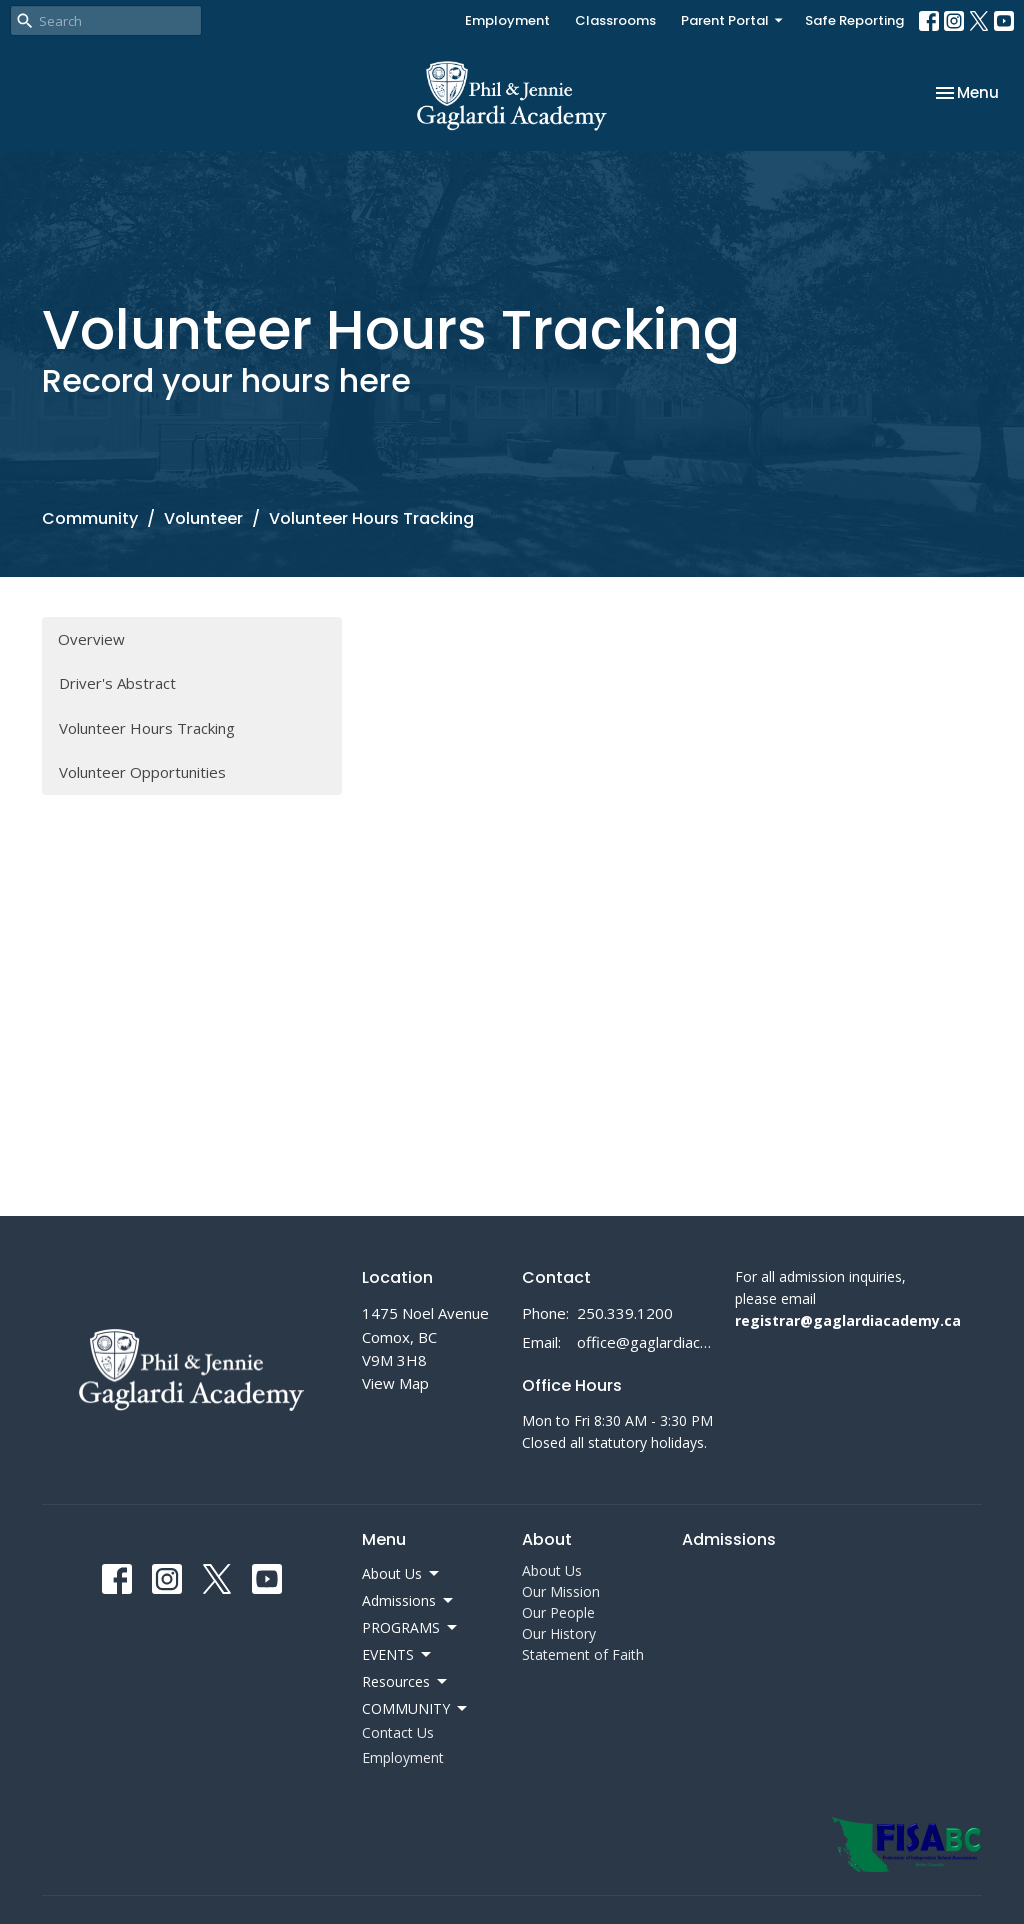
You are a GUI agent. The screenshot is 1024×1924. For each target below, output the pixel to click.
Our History (559, 1633)
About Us (552, 1570)
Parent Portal (733, 20)
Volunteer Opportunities (142, 772)
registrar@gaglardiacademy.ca (848, 1320)
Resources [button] (406, 1682)
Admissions (729, 1539)
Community (90, 518)
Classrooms (615, 20)
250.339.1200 (625, 1313)
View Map (395, 1383)
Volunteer (203, 518)
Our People (558, 1612)
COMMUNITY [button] (416, 1709)
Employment (507, 20)
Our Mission (561, 1591)
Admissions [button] (409, 1601)
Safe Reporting (854, 20)
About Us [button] (402, 1574)
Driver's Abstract (117, 683)
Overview (91, 639)
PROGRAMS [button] (411, 1628)
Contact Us (398, 1732)
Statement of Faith (583, 1654)
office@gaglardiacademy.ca (646, 1342)
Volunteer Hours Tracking (147, 728)
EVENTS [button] (398, 1655)
